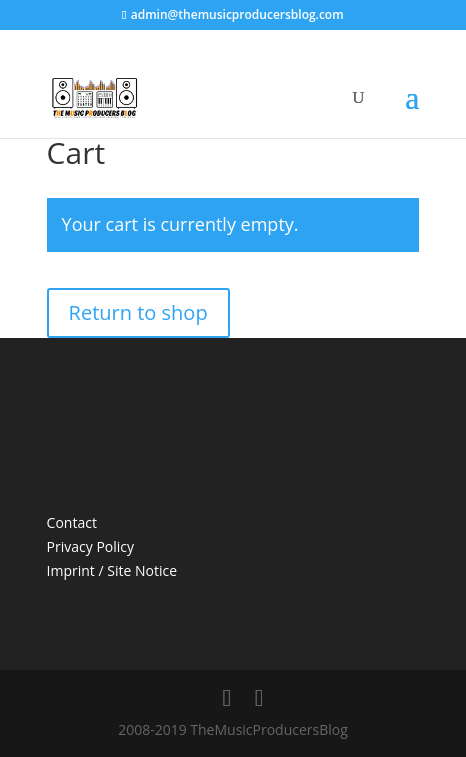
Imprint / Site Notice (112, 570)
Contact (72, 522)
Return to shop (138, 312)
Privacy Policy (90, 546)
